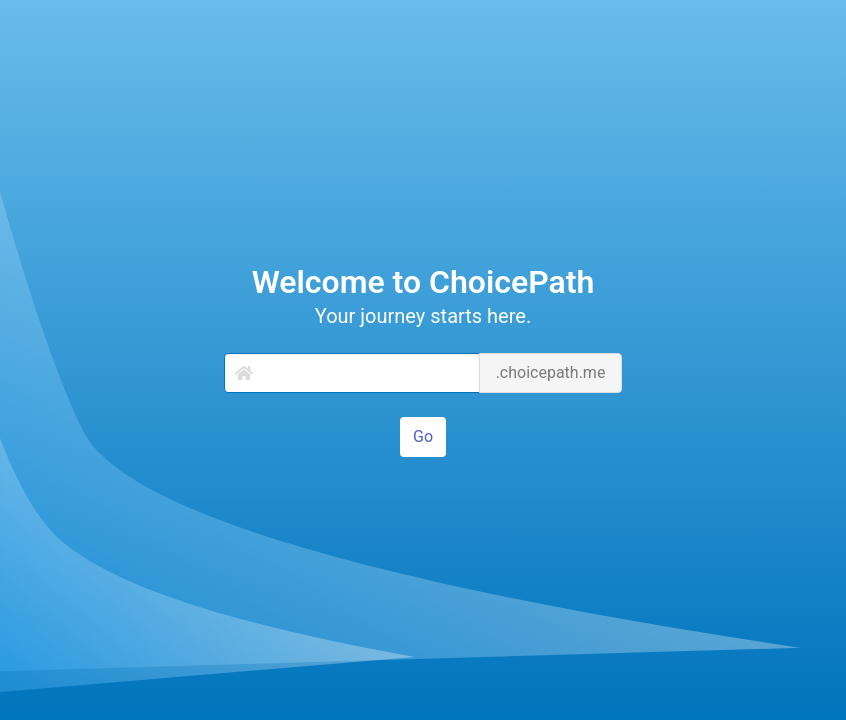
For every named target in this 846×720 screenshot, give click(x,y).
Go (423, 436)
